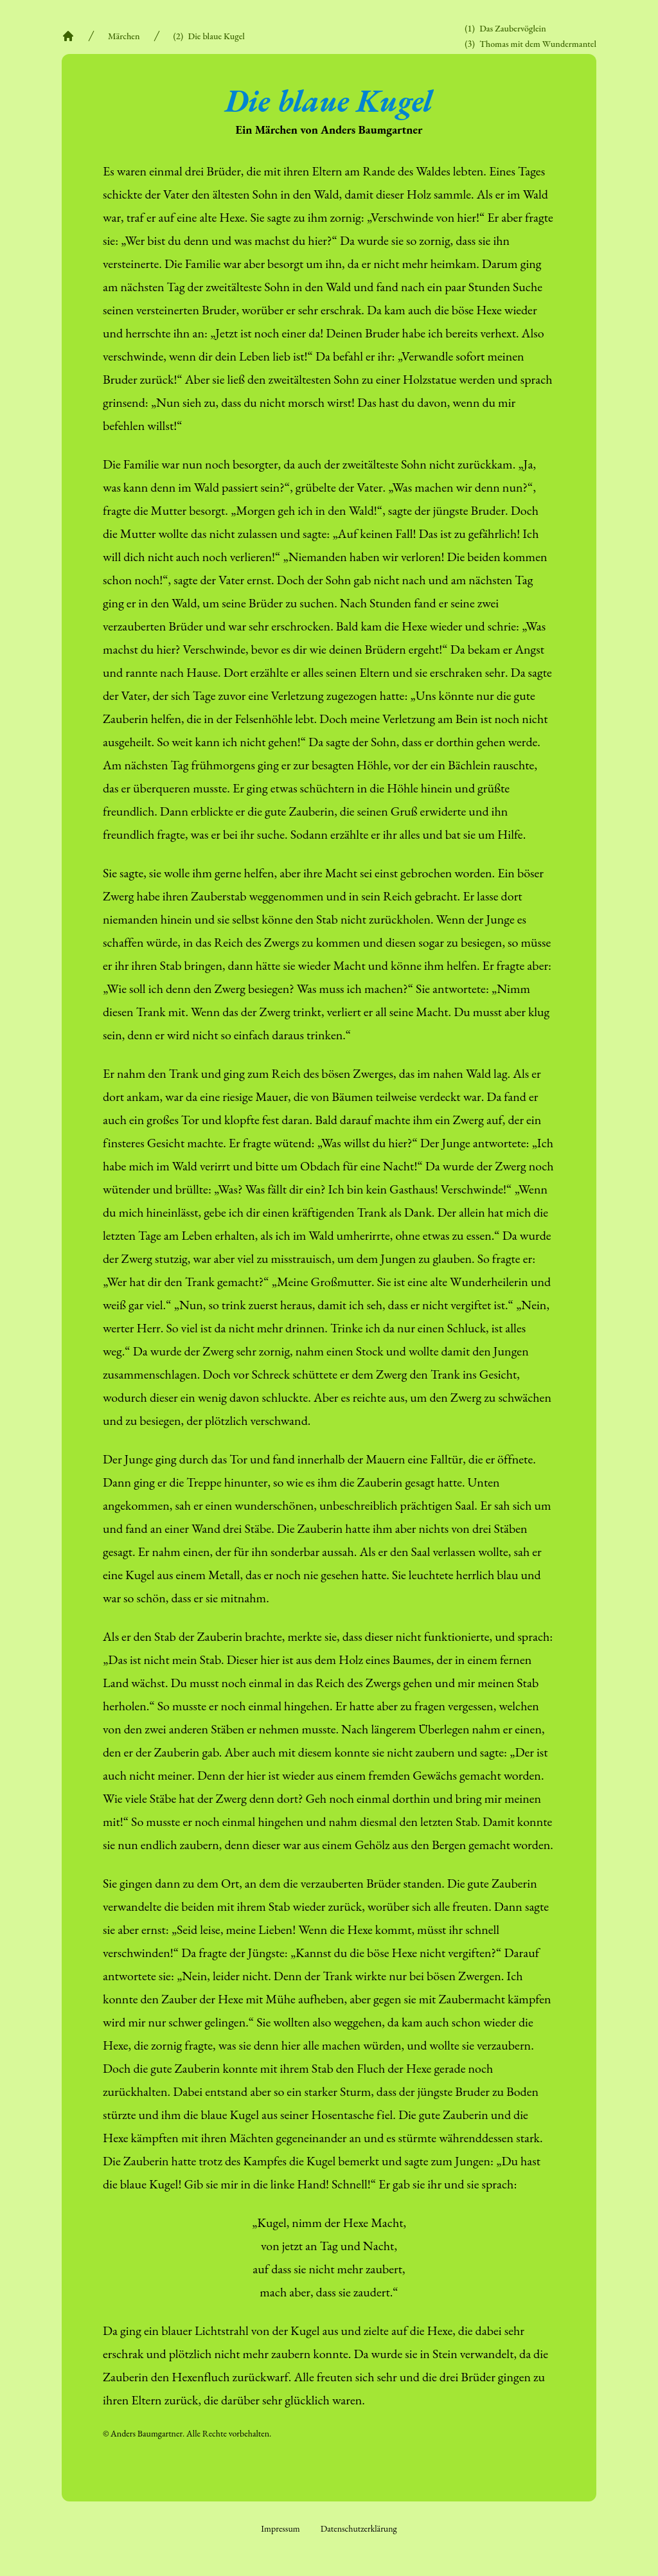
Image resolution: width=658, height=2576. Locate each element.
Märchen (124, 36)
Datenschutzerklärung (359, 2528)
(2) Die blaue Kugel (209, 36)
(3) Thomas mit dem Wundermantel (530, 43)
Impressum (280, 2528)
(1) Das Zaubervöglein (505, 28)
